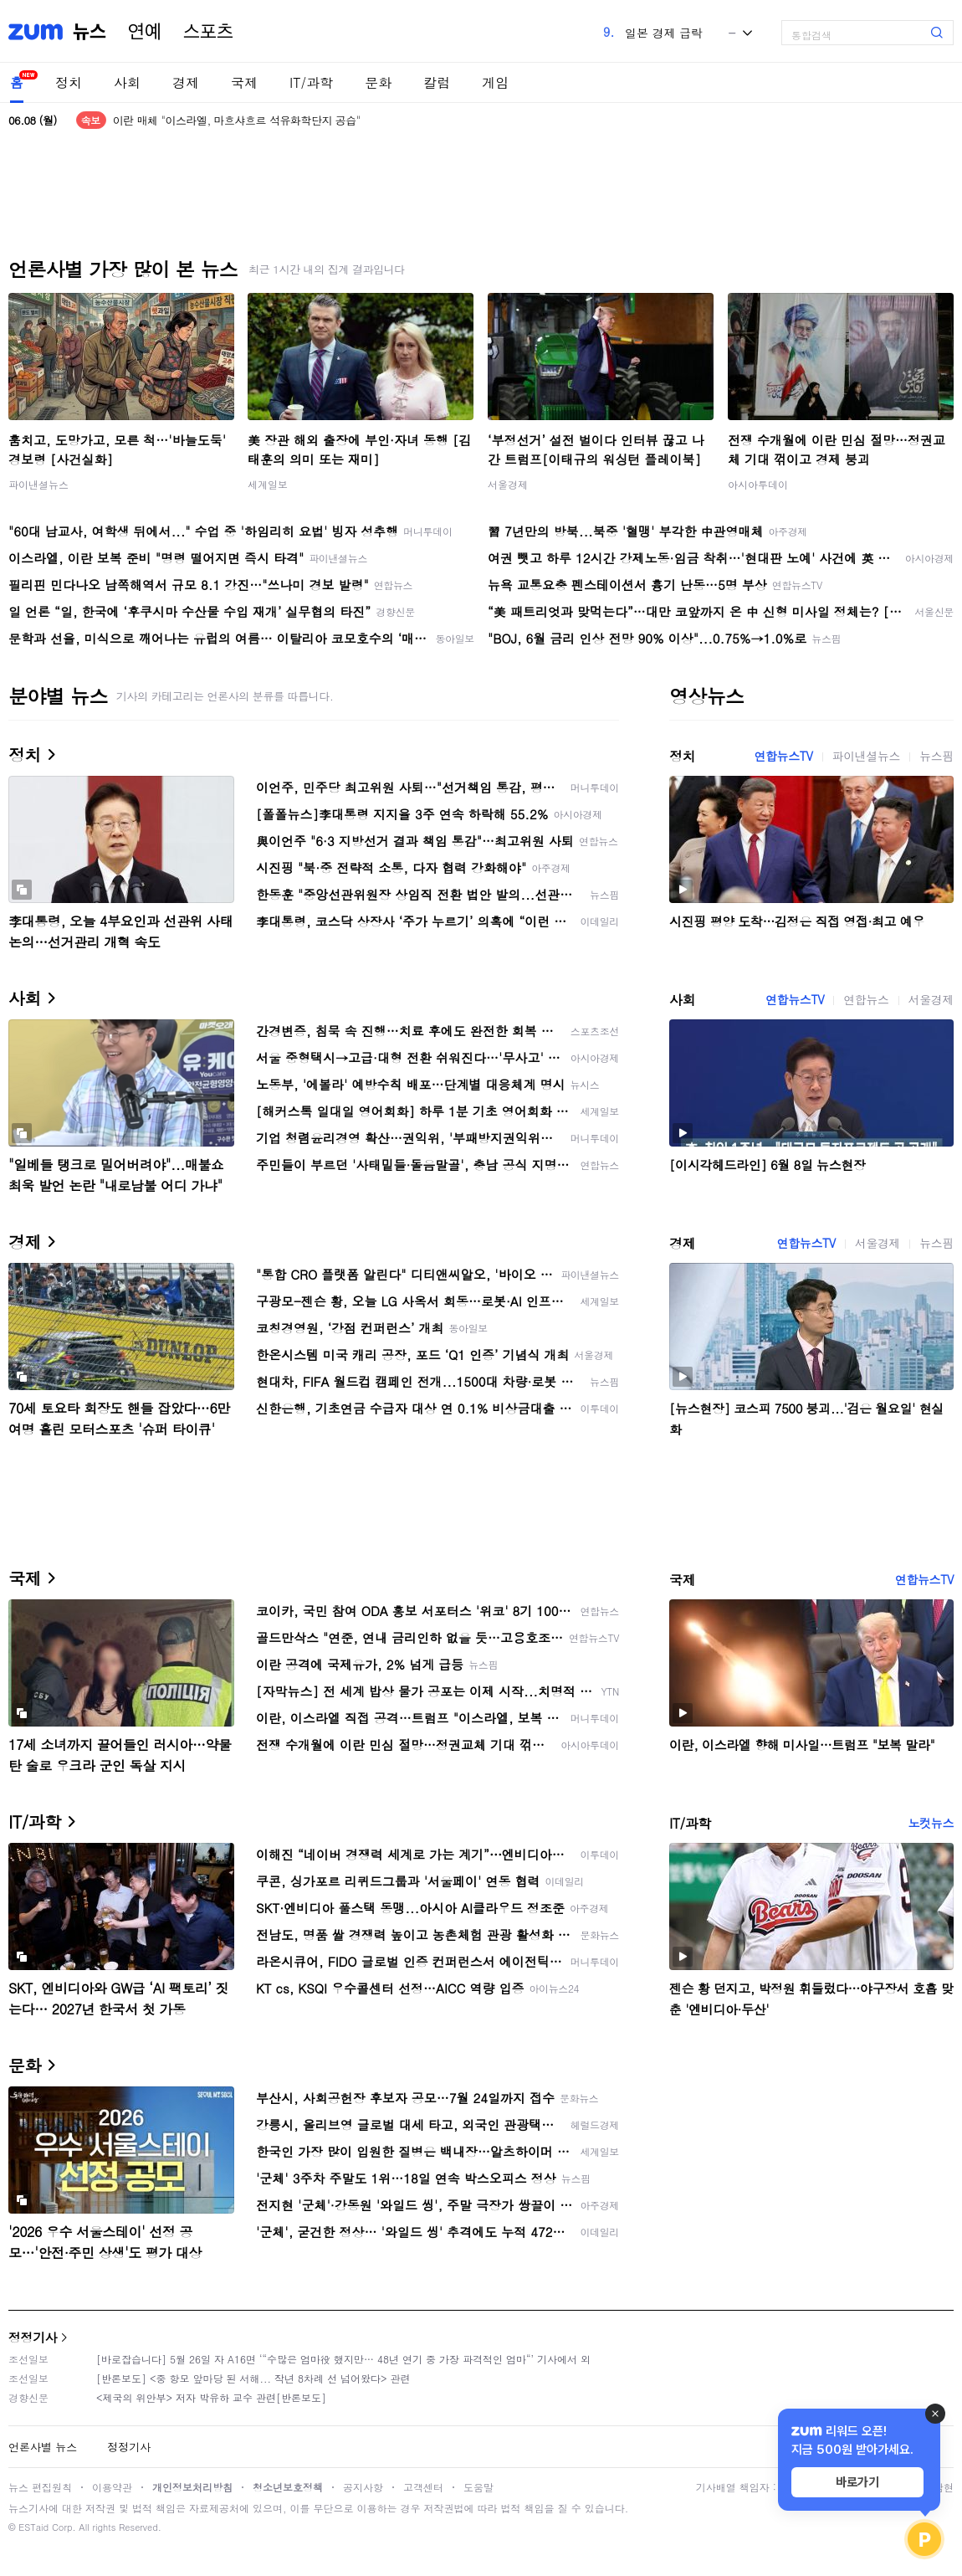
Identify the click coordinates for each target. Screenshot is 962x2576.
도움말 (478, 2487)
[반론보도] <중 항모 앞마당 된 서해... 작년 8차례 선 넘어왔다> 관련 (253, 2378)
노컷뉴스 (931, 1822)
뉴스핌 (936, 755)
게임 (495, 82)
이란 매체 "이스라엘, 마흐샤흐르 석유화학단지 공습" (237, 120)
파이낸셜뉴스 (38, 484)
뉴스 (89, 32)
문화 (378, 82)
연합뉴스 (865, 999)
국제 (244, 82)
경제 (185, 82)
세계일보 (268, 484)
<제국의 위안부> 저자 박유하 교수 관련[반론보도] (211, 2397)
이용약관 (112, 2487)
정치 (68, 82)
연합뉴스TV (783, 755)
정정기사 (32, 2337)
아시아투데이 (758, 484)
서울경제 (508, 484)
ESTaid (33, 2527)
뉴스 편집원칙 (40, 2487)
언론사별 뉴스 (42, 2447)
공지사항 (363, 2487)
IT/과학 (311, 82)
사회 (127, 82)
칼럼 (436, 82)
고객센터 (423, 2487)
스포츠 (208, 32)
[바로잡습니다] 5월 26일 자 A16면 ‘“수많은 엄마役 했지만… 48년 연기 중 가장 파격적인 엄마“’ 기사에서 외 (343, 2359)
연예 (144, 32)
